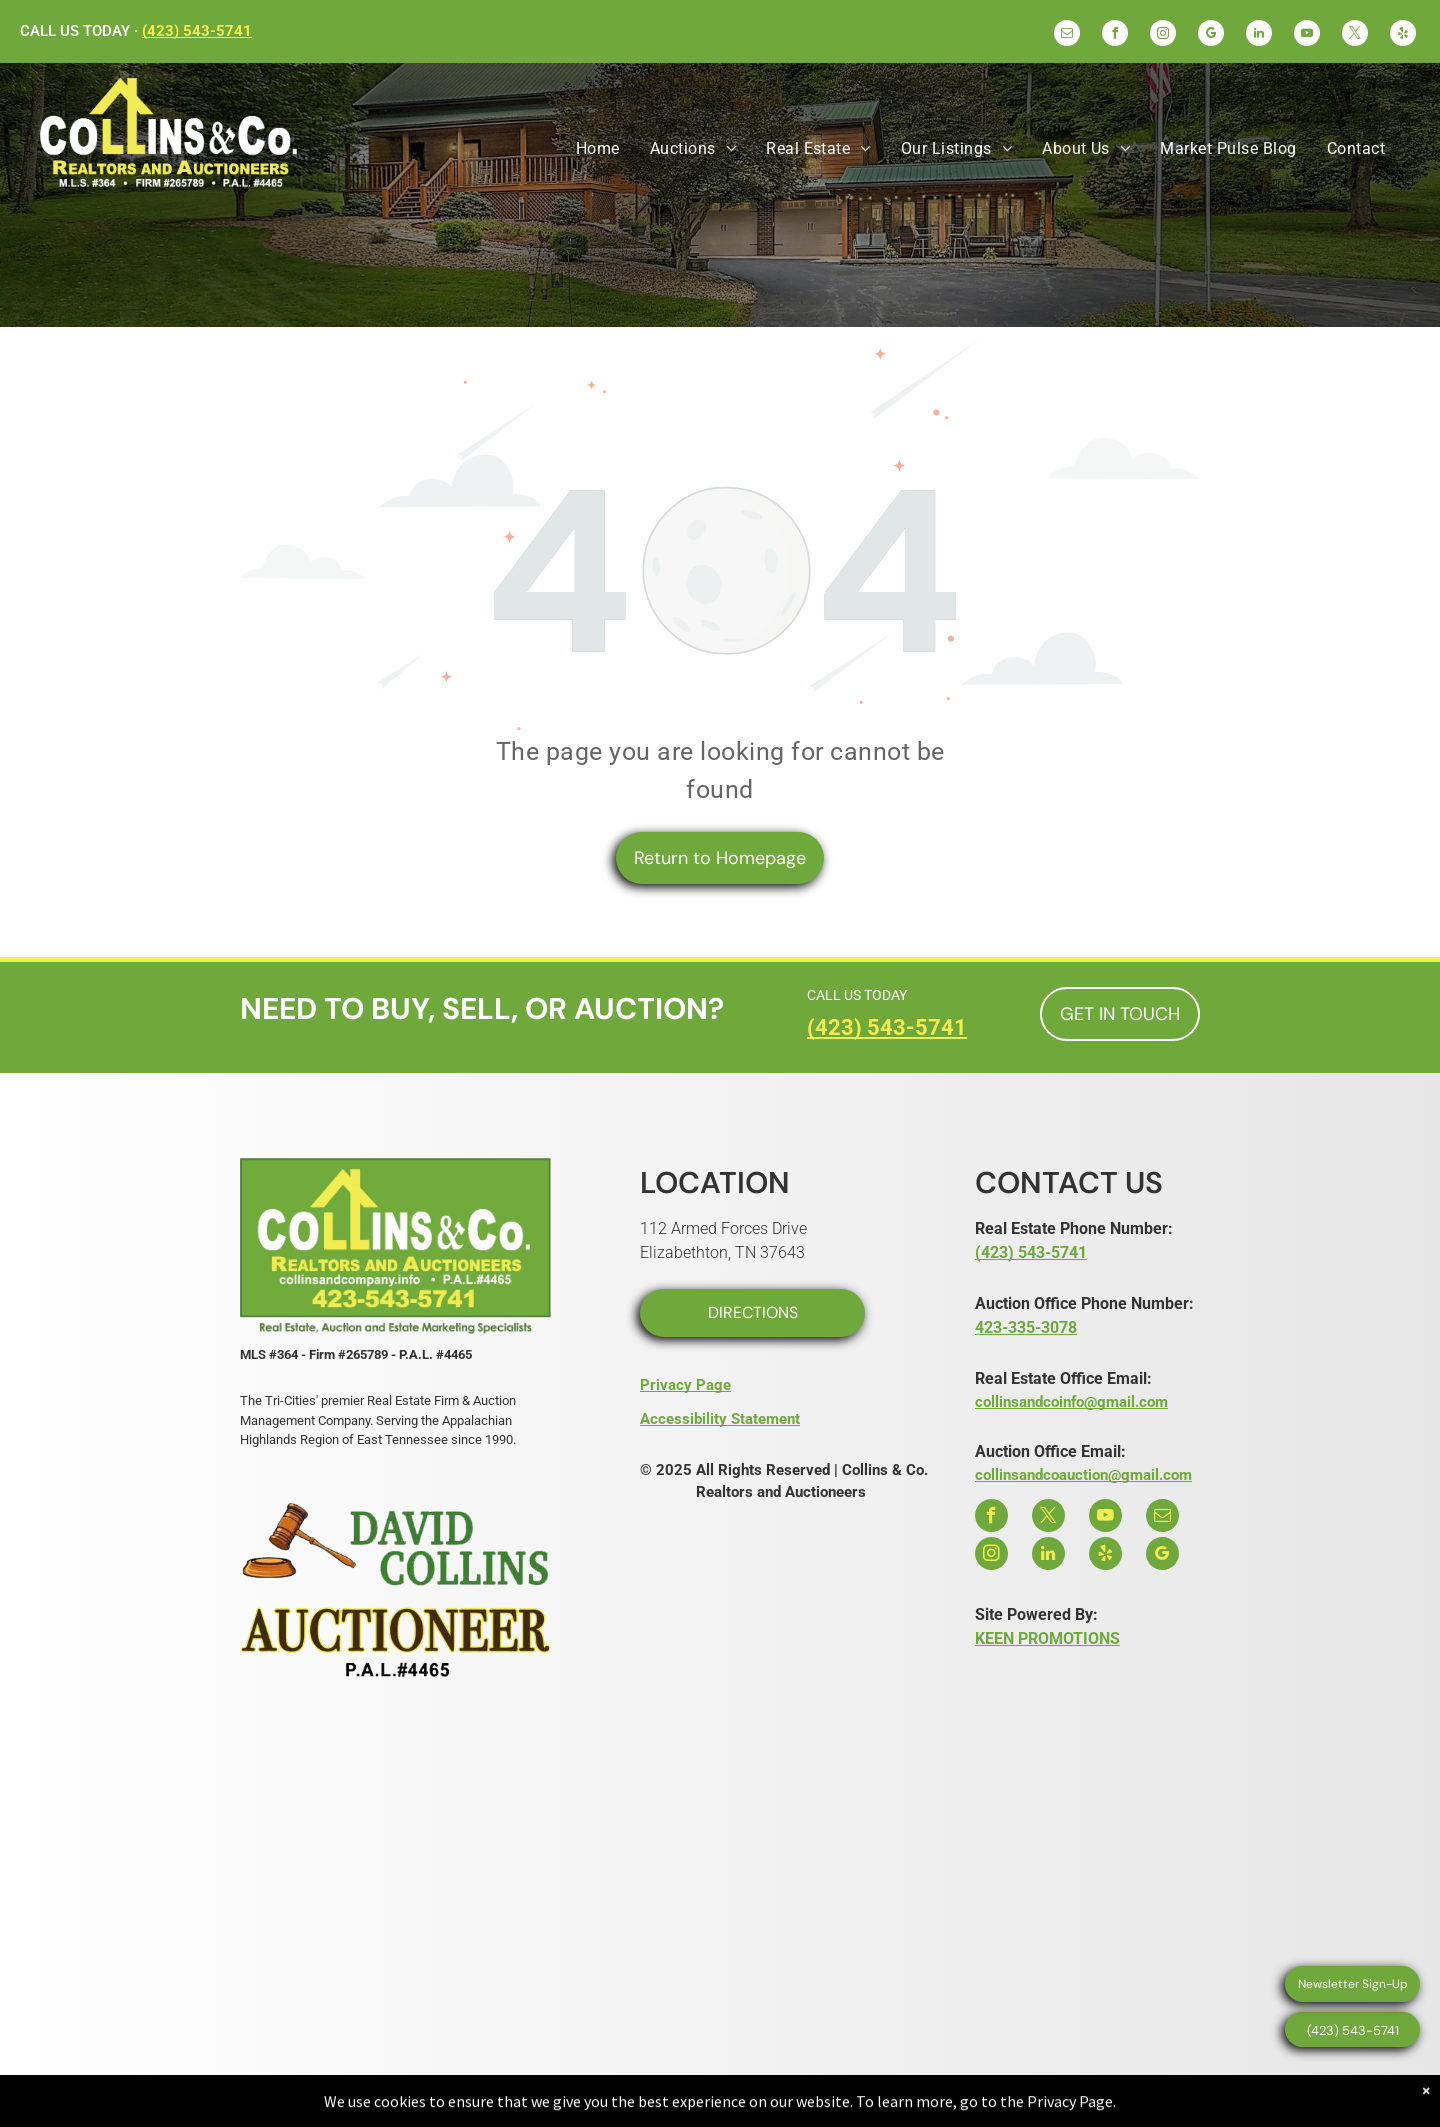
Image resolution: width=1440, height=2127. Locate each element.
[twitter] (1355, 35)
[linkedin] (1259, 35)
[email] (1067, 35)
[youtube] (1307, 35)
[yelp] (1403, 35)
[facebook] (1115, 35)
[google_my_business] (1211, 35)
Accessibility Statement (720, 1419)
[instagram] (1163, 35)
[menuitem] (598, 149)
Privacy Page (685, 1385)
